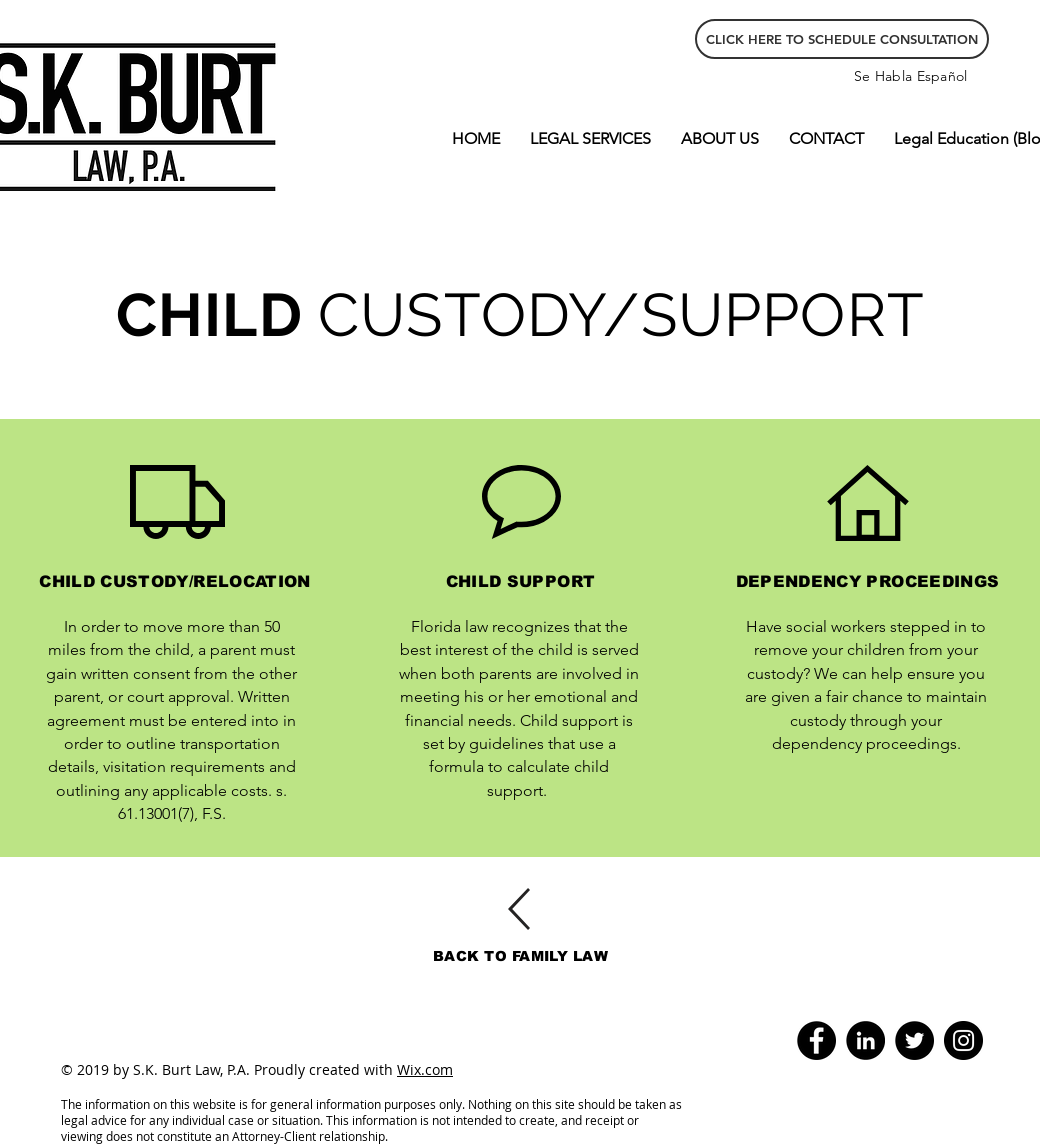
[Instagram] (963, 1040)
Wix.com (425, 1069)
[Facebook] (816, 1040)
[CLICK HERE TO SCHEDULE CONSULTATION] (842, 39)
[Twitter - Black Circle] (914, 1040)
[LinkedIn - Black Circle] (865, 1040)
